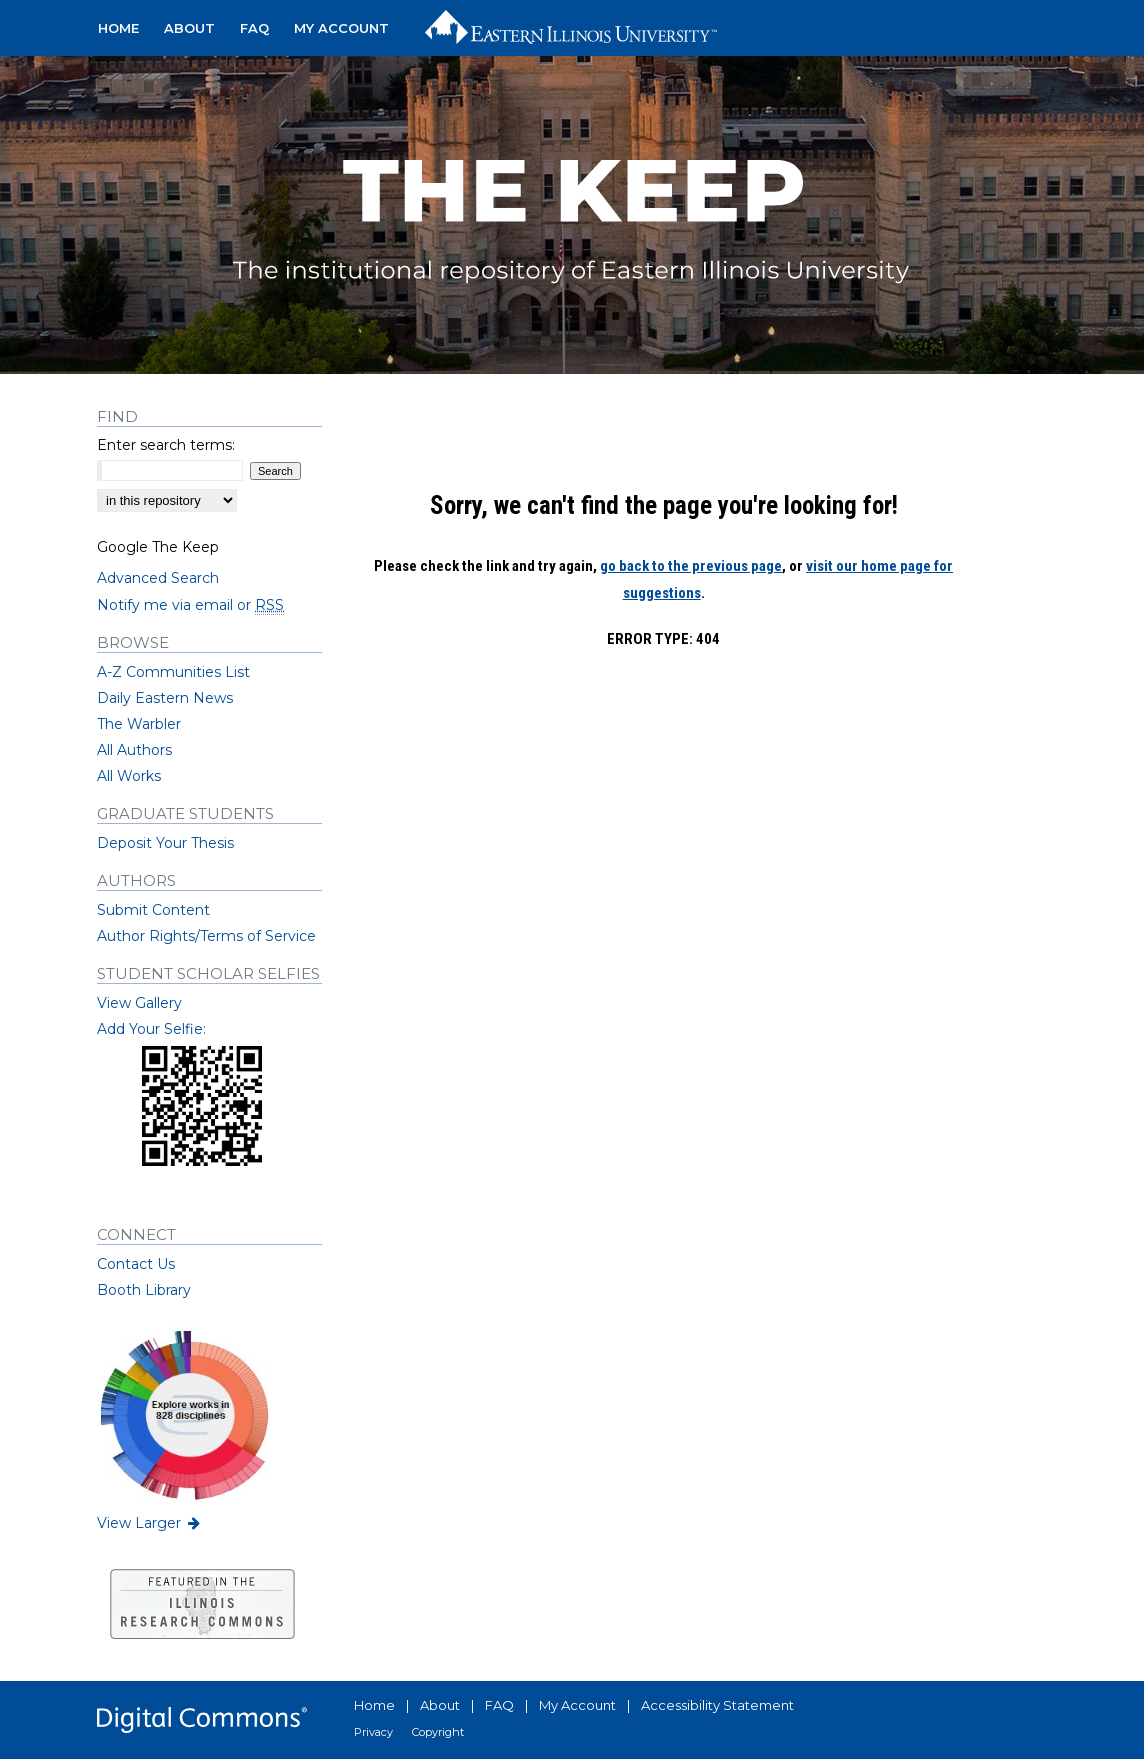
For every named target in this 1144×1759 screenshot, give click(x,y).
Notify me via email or (190, 605)
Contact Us (136, 1264)
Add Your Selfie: (151, 1029)
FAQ (499, 1705)
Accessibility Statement (717, 1705)
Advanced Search (158, 578)
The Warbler (139, 724)
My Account (577, 1705)
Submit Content (153, 910)
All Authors (134, 750)
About (440, 1705)
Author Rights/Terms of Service (206, 936)
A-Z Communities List (173, 672)
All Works (129, 776)
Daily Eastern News (165, 698)
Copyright (438, 1732)
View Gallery (139, 1003)
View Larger (150, 1523)
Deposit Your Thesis (165, 843)
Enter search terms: (166, 445)
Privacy (373, 1732)
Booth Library (144, 1290)
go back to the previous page (691, 566)
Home (374, 1705)
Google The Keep (158, 547)
